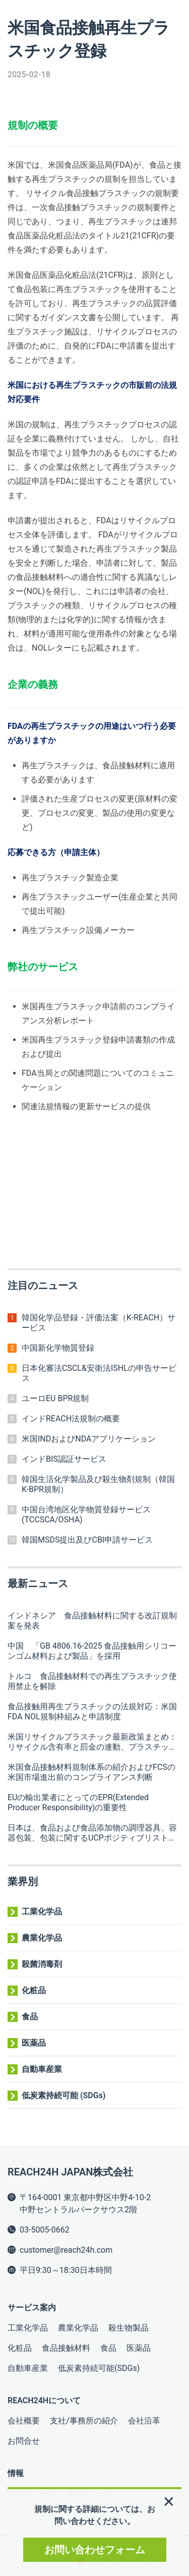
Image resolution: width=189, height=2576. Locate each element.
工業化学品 (42, 1911)
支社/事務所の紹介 (84, 2420)
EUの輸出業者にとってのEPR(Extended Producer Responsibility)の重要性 (78, 1802)
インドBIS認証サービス (64, 1459)
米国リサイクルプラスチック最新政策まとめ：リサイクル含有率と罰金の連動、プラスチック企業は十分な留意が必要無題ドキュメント (92, 1742)
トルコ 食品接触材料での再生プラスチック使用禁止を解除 (92, 1681)
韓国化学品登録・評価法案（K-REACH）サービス (98, 1322)
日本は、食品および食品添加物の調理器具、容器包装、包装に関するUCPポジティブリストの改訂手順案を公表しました (92, 1833)
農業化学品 (42, 1938)
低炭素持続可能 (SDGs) (63, 2095)
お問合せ (24, 2441)
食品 (30, 2016)
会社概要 (24, 2420)
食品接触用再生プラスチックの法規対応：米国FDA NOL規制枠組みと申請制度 (92, 1711)
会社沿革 (144, 2420)
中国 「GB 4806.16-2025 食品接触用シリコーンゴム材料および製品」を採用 (92, 1651)
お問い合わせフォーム (94, 2550)
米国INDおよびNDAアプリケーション (89, 1439)
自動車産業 (42, 2069)
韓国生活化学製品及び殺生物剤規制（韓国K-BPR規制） (98, 1484)
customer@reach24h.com (66, 2250)
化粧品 (34, 1990)
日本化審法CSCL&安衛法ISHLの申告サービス (99, 1373)
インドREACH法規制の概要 (71, 1418)
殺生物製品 (128, 2328)
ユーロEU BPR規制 (55, 1398)
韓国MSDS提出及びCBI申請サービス (87, 1540)
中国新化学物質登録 (58, 1348)
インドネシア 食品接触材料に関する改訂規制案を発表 (92, 1620)
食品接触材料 (66, 2348)
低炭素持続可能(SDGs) (99, 2368)
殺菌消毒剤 (42, 1964)
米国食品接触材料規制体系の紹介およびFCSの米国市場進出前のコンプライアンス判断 (91, 1772)
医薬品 (34, 2043)
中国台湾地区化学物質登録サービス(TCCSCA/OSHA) (86, 1514)
